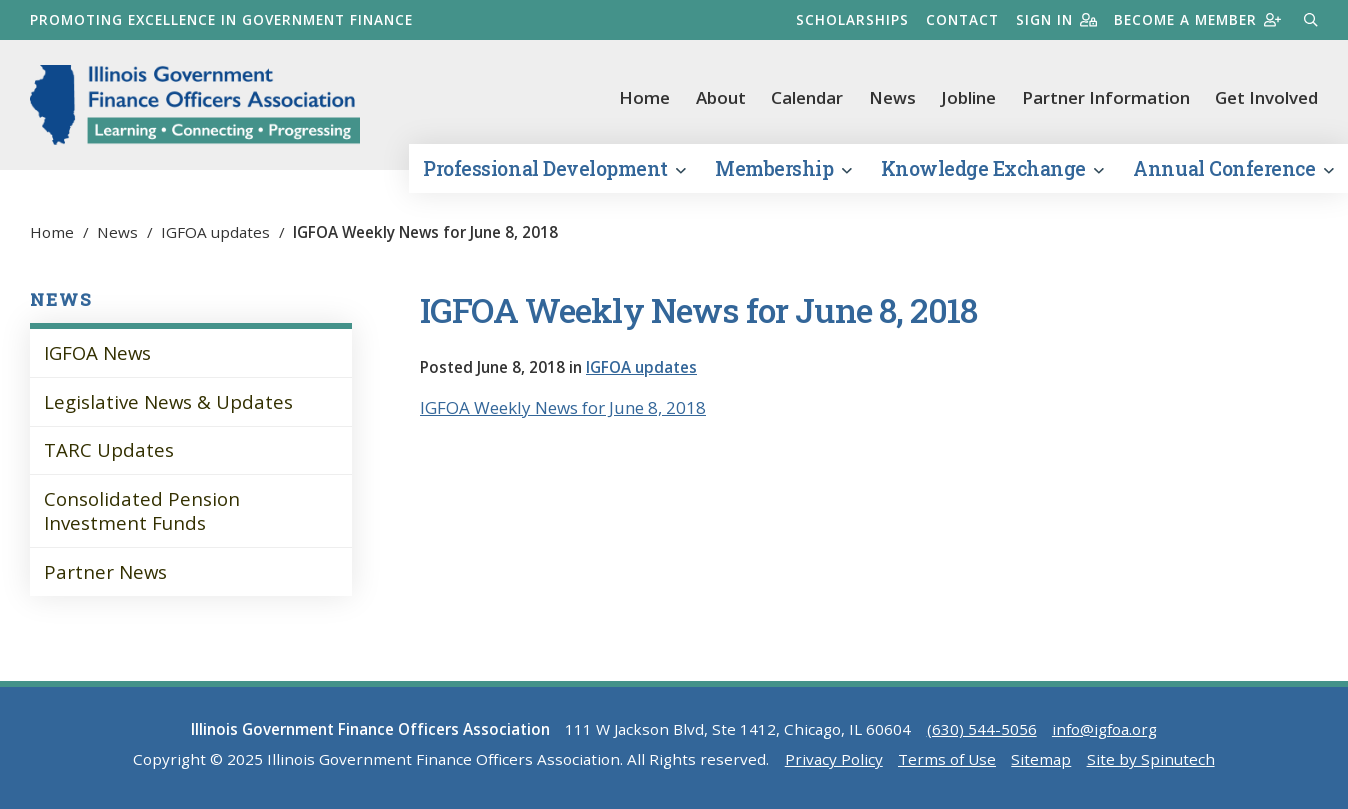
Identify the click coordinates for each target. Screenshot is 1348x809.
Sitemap (1041, 759)
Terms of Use (947, 759)
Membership (783, 168)
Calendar (807, 97)
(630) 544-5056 (982, 729)
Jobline (968, 97)
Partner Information (1106, 97)
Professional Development (554, 168)
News (892, 97)
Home (644, 97)
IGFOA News (97, 352)
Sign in (1056, 19)
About (721, 97)
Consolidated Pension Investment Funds (142, 510)
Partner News (105, 571)
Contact (962, 19)
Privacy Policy (834, 759)
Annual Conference (1233, 168)
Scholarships (852, 19)
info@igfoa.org (1104, 729)
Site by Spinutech (1151, 759)
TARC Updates (109, 449)
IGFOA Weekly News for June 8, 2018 (563, 407)
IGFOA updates (641, 367)
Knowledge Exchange (992, 168)
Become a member (1197, 19)
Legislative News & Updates (168, 401)
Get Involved (1266, 97)
